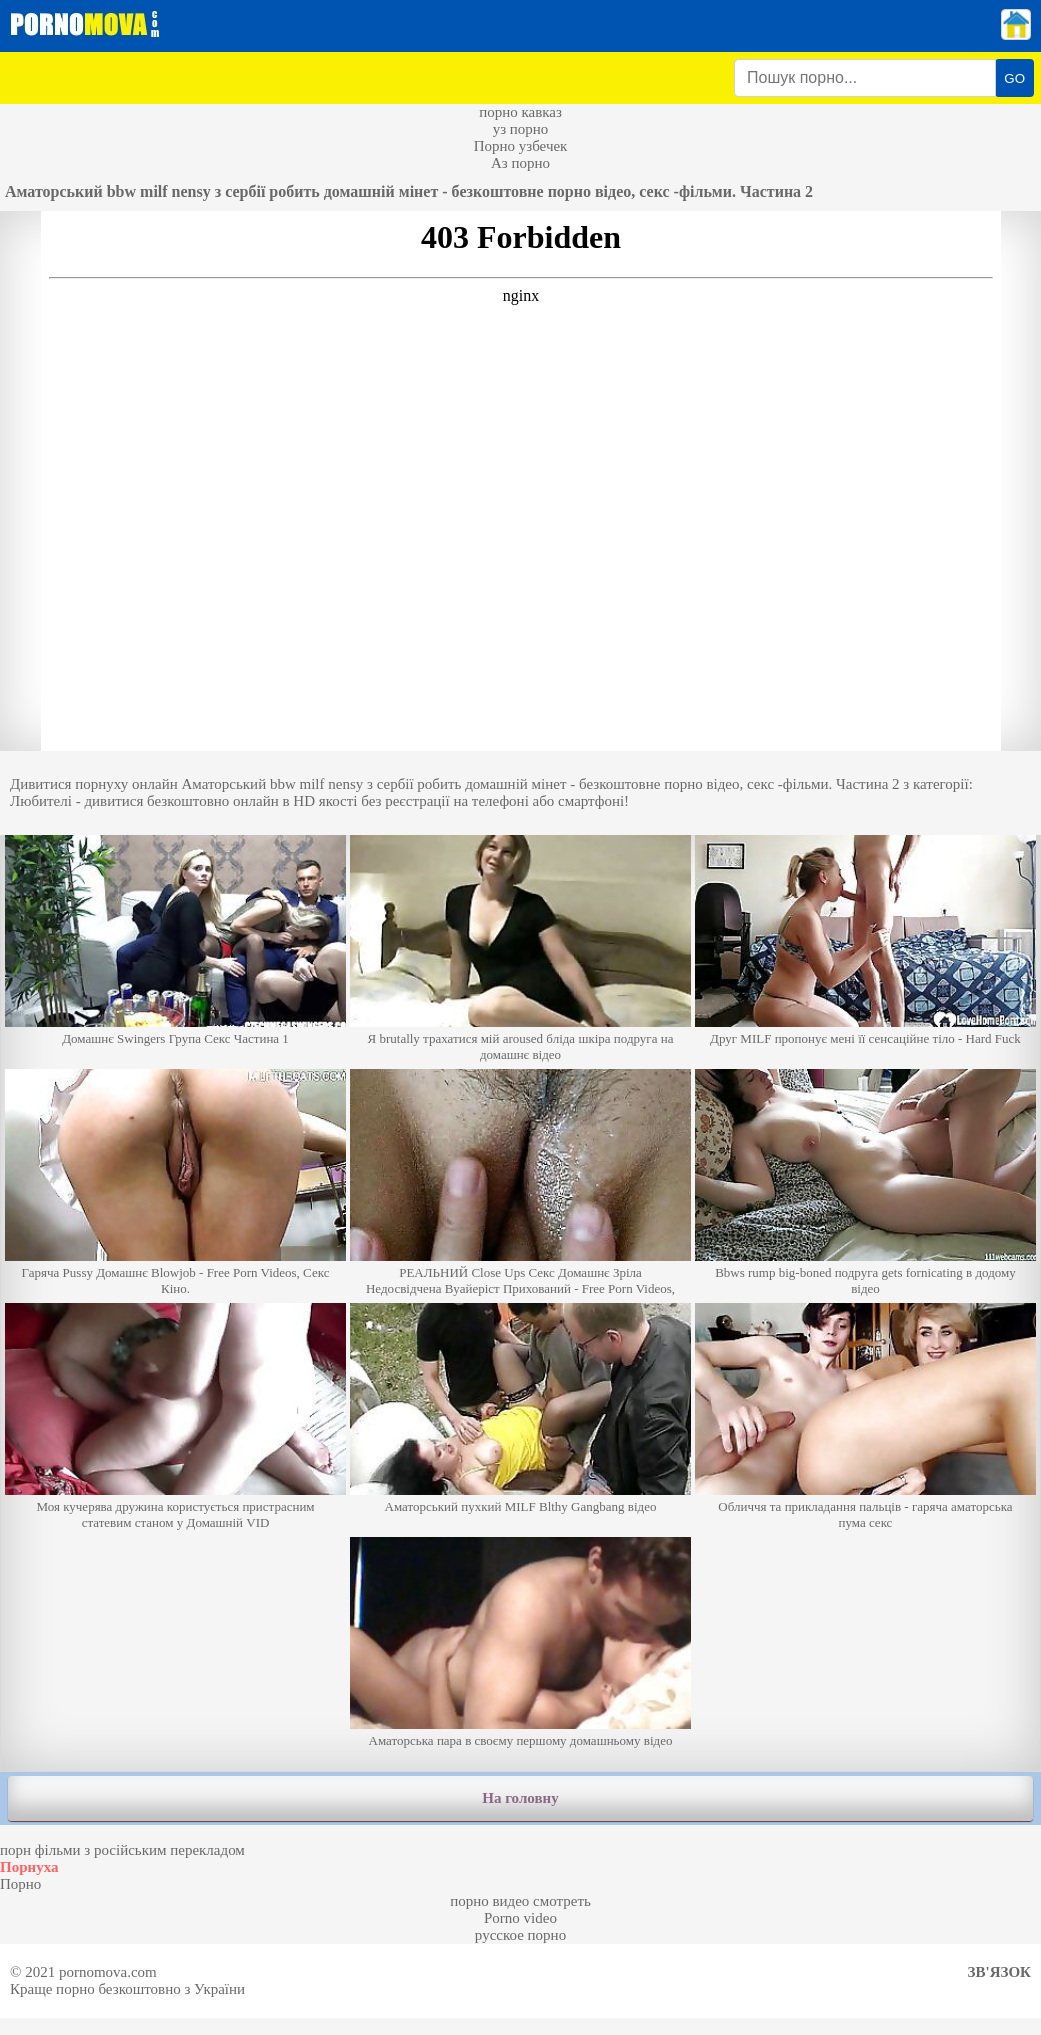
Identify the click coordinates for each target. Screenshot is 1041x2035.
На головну (520, 1798)
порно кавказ (520, 112)
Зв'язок (999, 1972)
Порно (20, 1884)
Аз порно (520, 163)
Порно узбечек (521, 146)
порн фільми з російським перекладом (122, 1850)
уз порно (521, 129)
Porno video (520, 1918)
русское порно (520, 1935)
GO (1014, 78)
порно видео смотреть (520, 1901)
